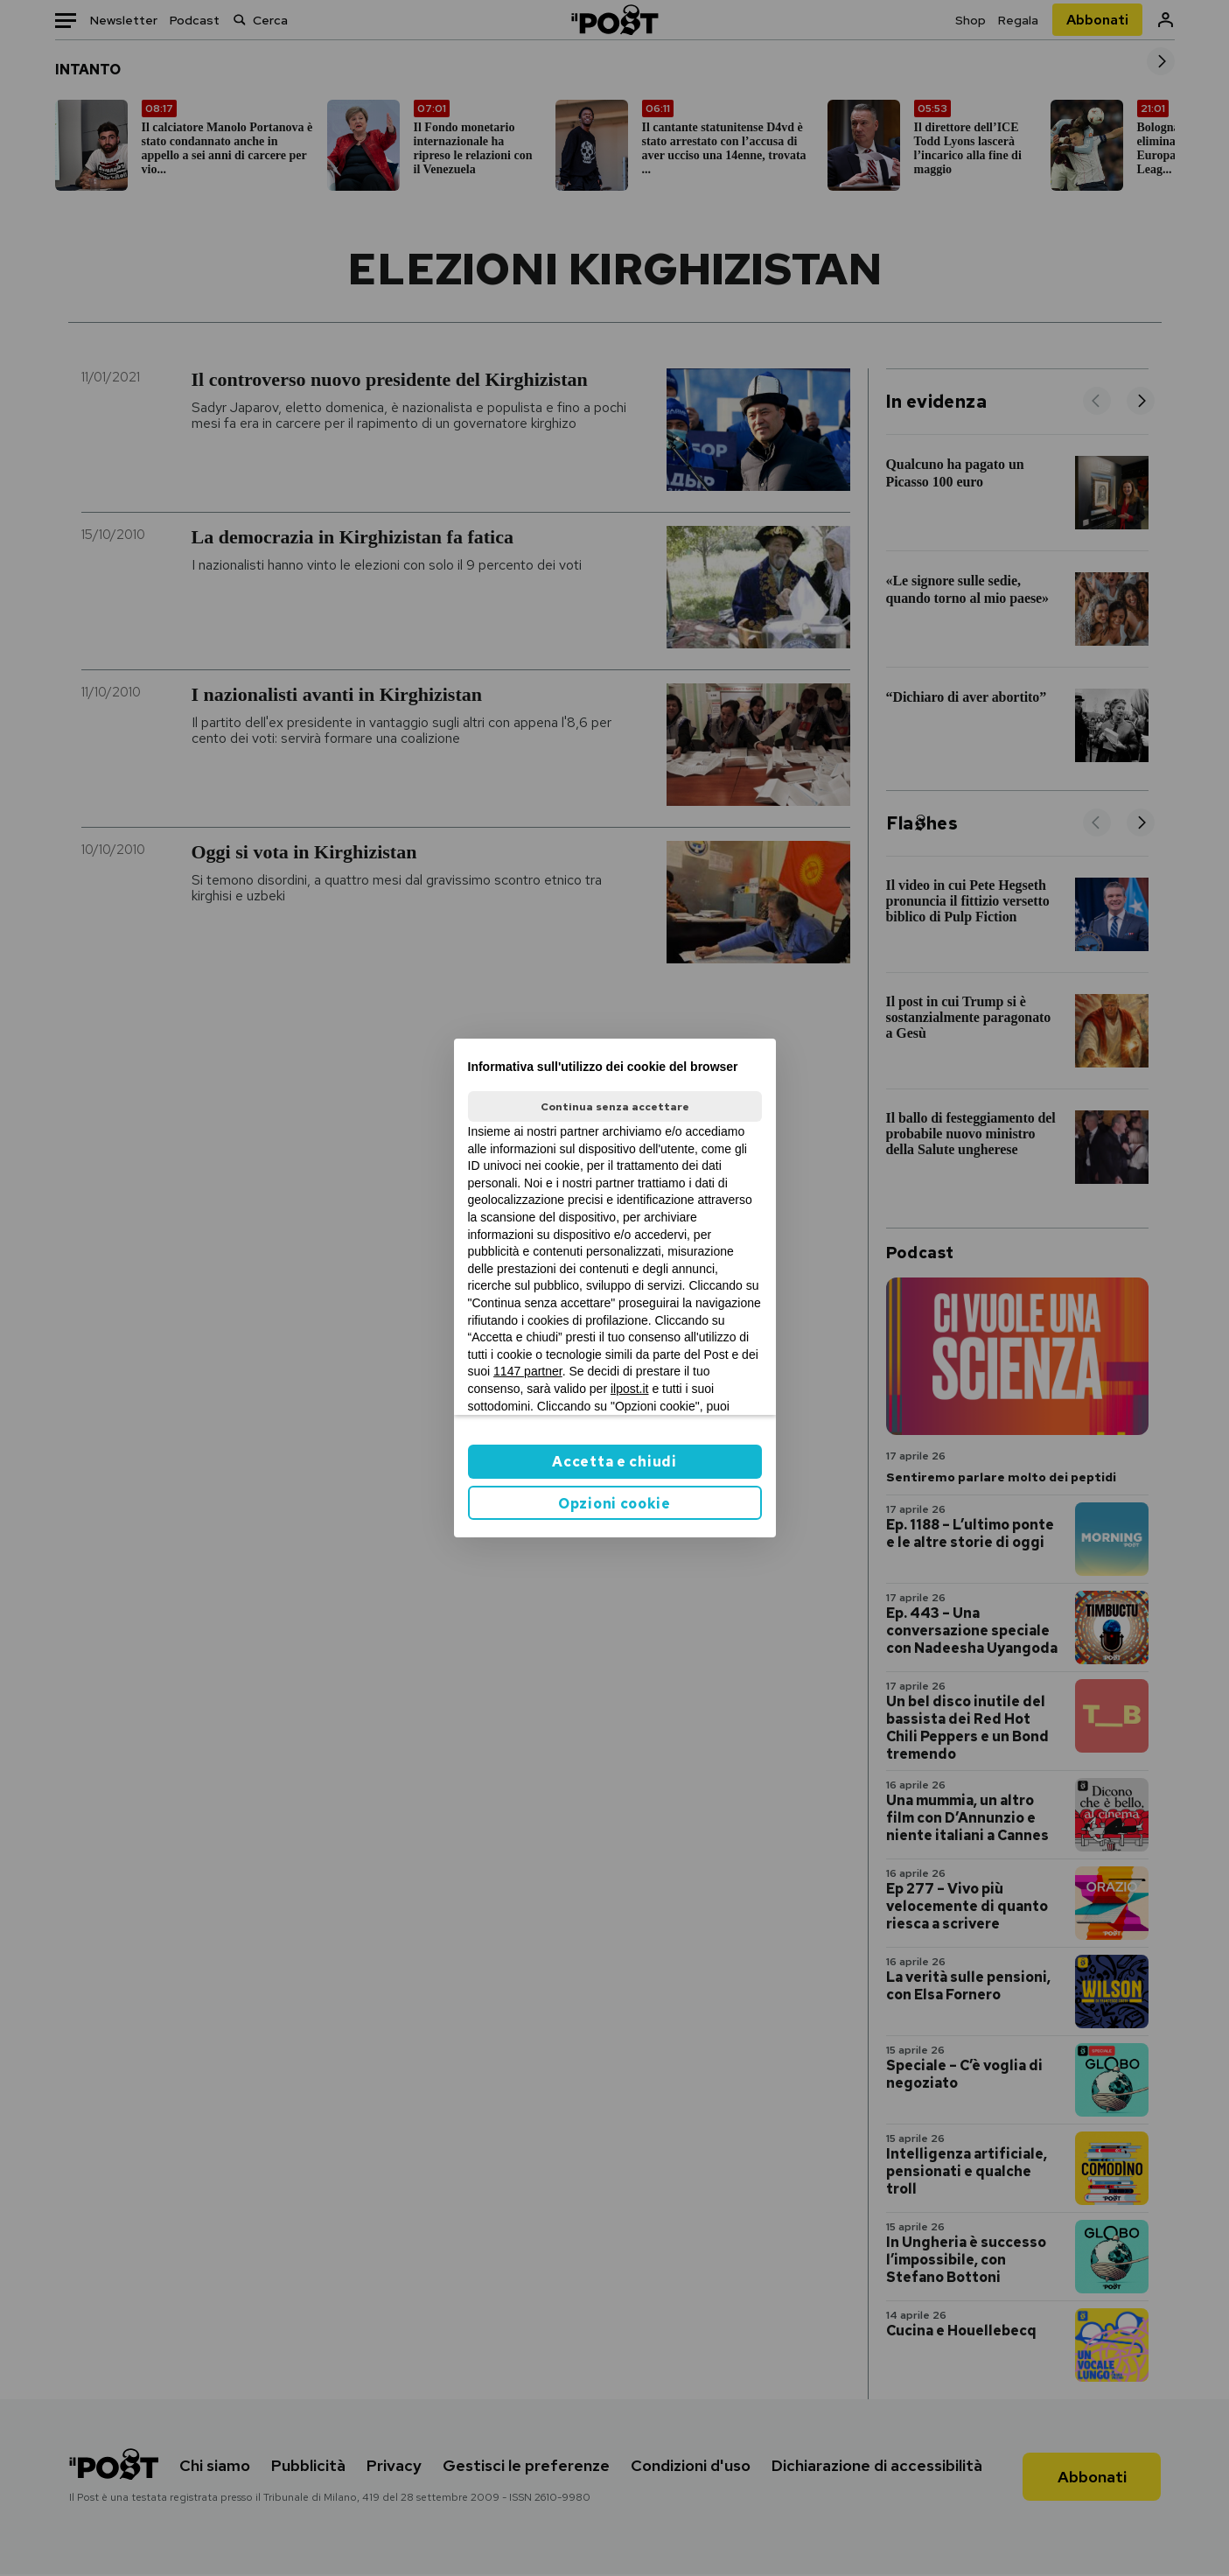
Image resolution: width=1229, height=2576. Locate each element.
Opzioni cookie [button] (614, 1503)
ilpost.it (630, 1389)
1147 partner (527, 1371)
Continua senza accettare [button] (615, 1107)
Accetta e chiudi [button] (614, 1461)
